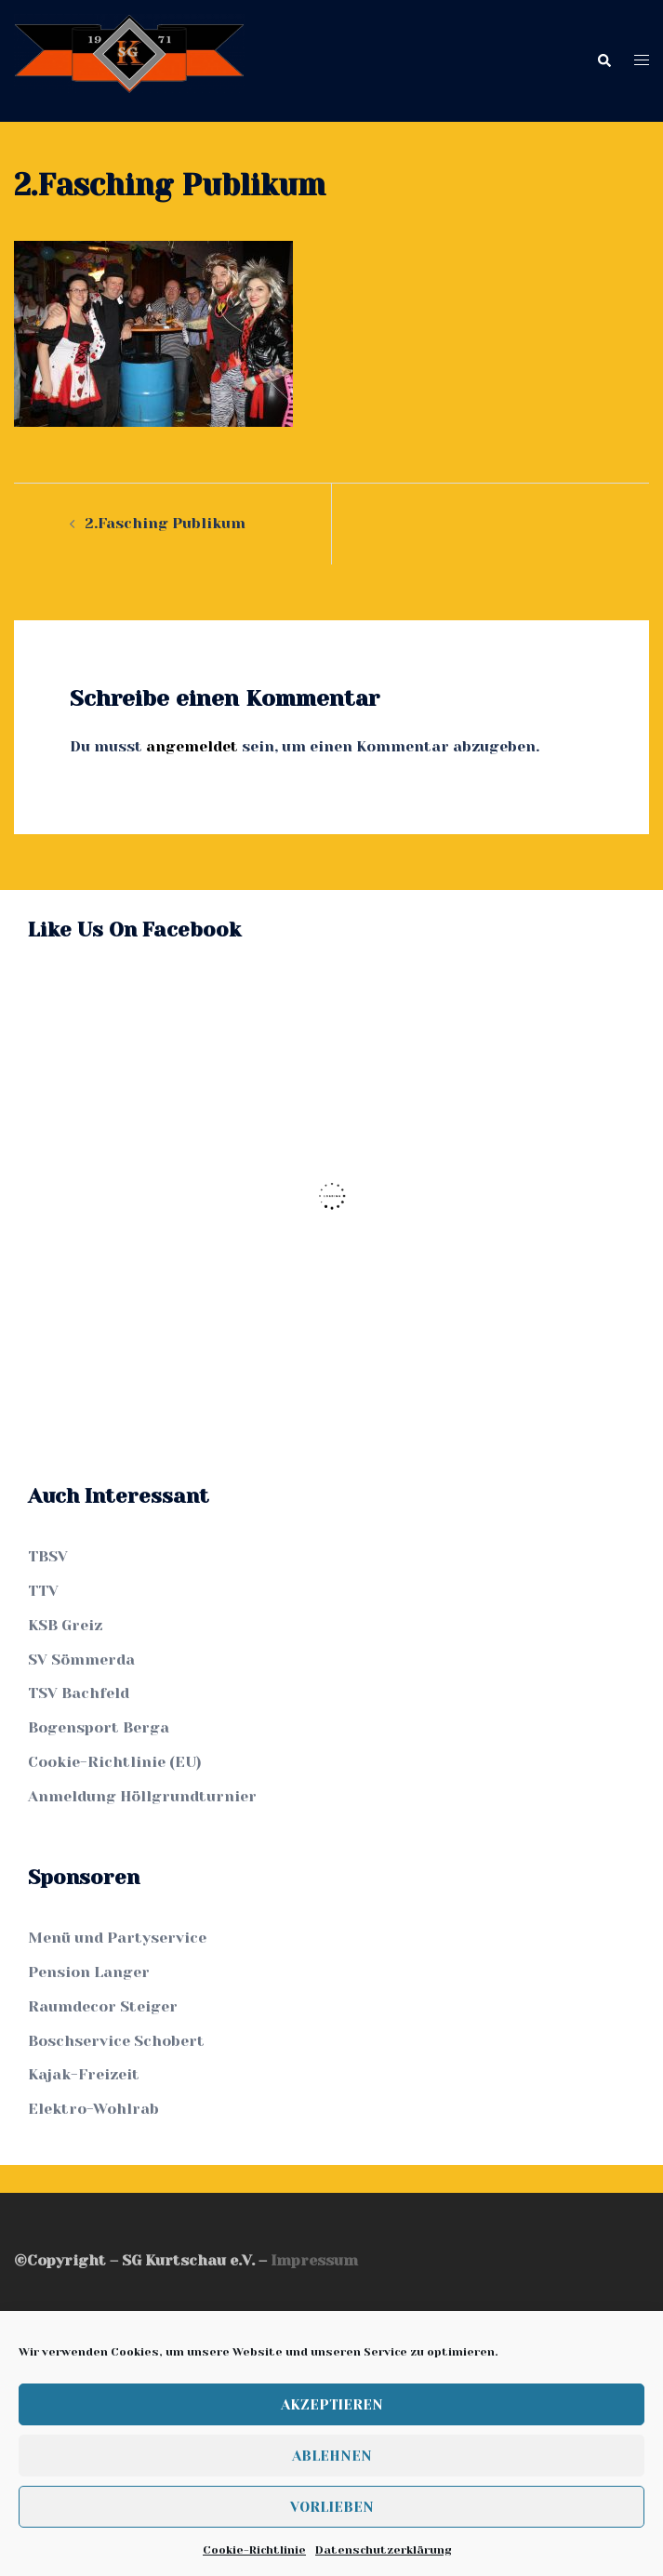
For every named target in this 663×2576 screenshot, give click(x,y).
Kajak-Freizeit (83, 2074)
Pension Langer (89, 1972)
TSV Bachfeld (78, 1693)
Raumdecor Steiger (103, 2006)
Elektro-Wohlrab (93, 2109)
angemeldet (192, 746)
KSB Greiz (65, 1625)
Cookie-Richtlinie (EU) (115, 1762)
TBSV (48, 1556)
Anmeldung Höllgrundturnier (142, 1796)
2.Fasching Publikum (165, 523)
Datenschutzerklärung (383, 2549)
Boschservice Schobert (116, 2041)
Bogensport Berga (98, 1727)
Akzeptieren (332, 2405)
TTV (43, 1591)
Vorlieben (332, 2507)
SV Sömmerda (81, 1659)
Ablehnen (332, 2456)
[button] (603, 61)
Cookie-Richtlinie (254, 2549)
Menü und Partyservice (117, 1937)
